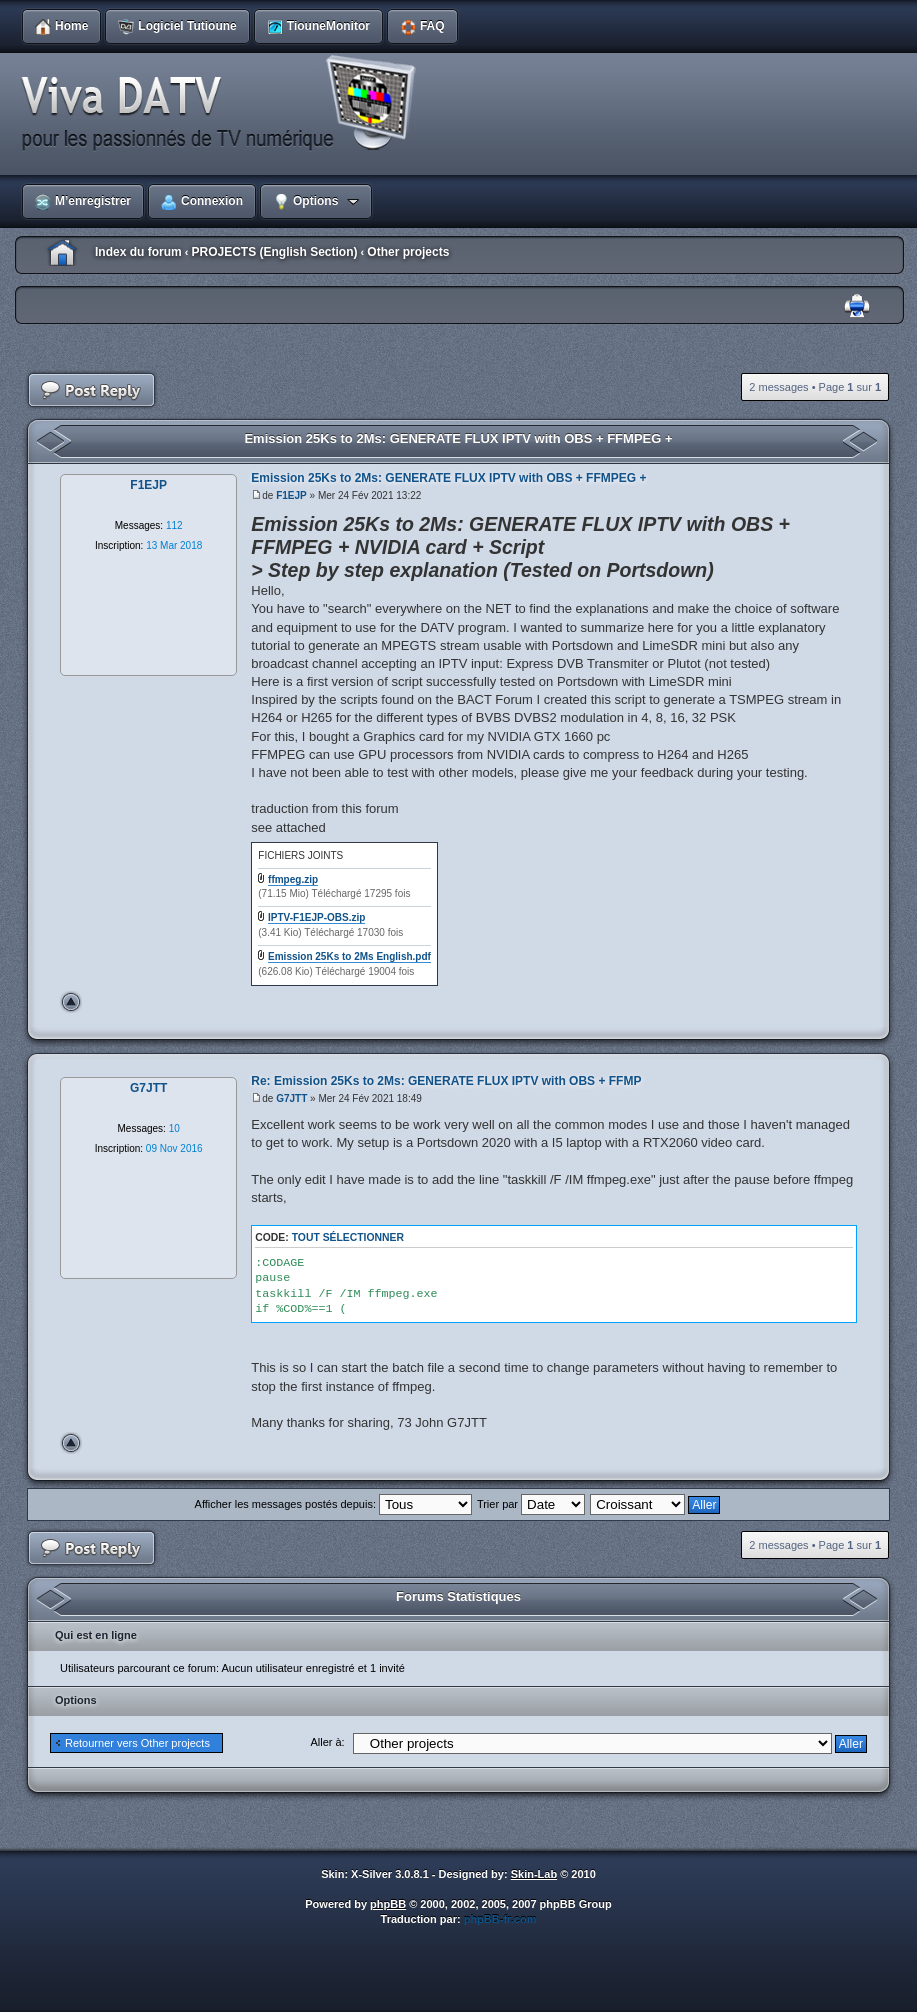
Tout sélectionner (348, 1237)
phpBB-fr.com (500, 1919)
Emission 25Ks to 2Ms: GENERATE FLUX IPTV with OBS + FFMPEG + (458, 438)
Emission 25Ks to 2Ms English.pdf (349, 956)
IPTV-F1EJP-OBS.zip (316, 917)
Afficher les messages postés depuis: (333, 1504)
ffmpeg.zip (293, 879)
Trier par (531, 1504)
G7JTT (291, 1098)
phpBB (388, 1904)
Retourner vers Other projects (137, 1743)
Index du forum (138, 252)
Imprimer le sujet (857, 306)
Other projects (408, 252)
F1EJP (291, 495)
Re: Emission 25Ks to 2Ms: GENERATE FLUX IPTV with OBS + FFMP (446, 1081)
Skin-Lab (534, 1874)
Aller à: (327, 1742)
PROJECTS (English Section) (274, 252)
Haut (71, 1002)
